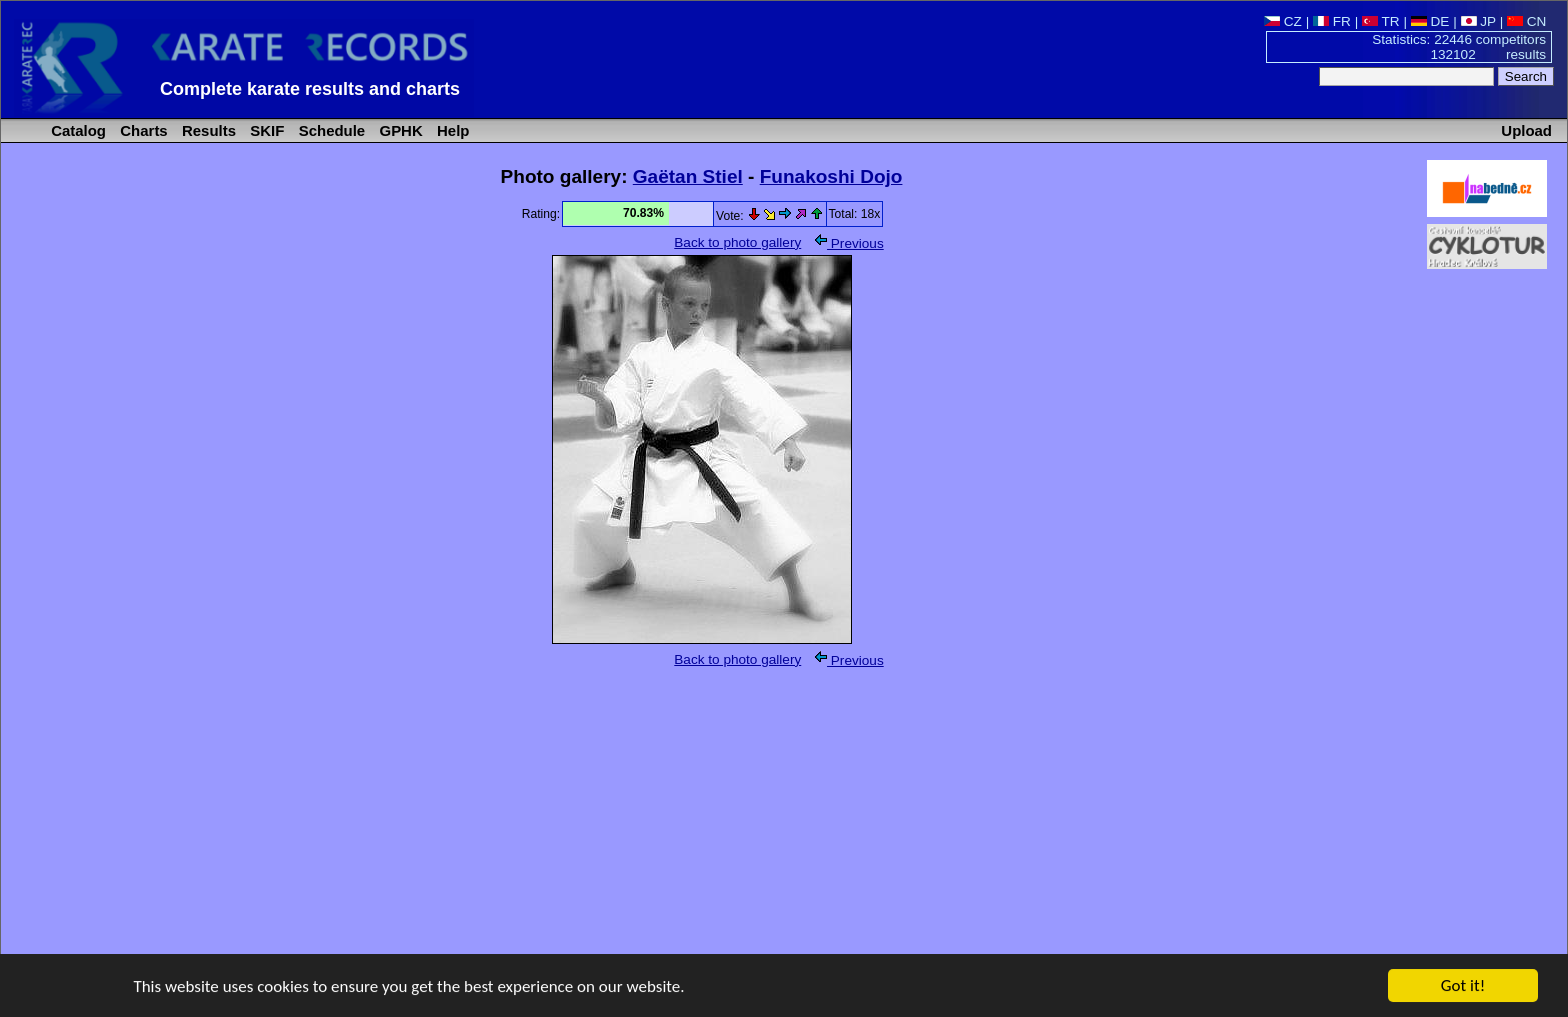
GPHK (398, 130)
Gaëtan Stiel (688, 176)
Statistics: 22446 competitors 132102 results (1459, 47)
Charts (142, 130)
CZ (1283, 21)
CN (1526, 21)
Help (451, 130)
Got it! (1463, 986)
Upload (1526, 130)
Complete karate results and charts (310, 89)
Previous (849, 243)
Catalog (76, 130)
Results (207, 130)
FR (1332, 21)
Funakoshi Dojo (831, 176)
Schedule (330, 130)
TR (1381, 21)
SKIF (265, 130)
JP (1478, 21)
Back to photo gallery (737, 242)
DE (1430, 21)
